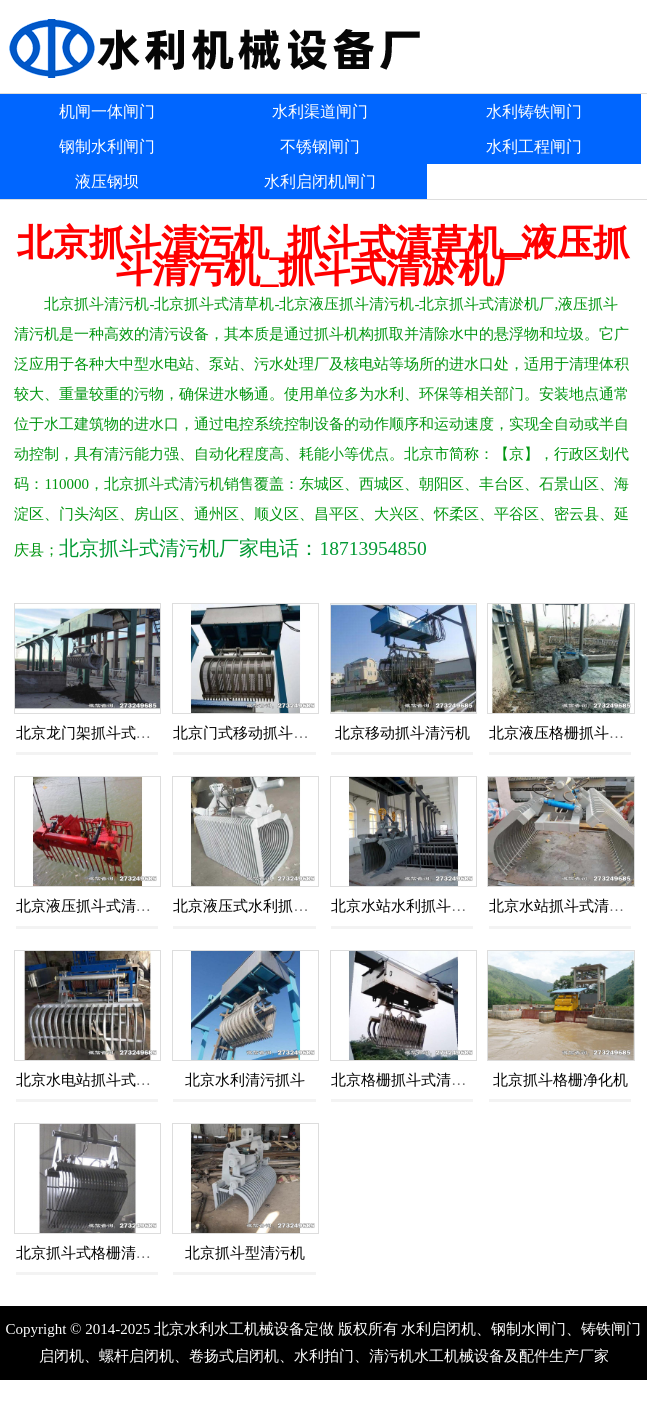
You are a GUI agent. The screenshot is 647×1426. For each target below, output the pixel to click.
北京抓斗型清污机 (245, 1253)
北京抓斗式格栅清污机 (91, 1253)
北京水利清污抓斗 (245, 1080)
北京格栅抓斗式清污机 (406, 1080)
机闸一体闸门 (107, 111)
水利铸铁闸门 (534, 111)
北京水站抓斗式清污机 (564, 906)
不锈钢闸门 (320, 146)
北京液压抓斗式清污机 (91, 906)
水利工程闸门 (534, 146)
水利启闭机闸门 (320, 181)
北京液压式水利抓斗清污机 (263, 906)
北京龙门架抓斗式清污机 (98, 733)
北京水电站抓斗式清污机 (98, 1080)
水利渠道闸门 (320, 111)
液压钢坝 (107, 181)
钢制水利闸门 (107, 146)
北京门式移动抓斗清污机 (255, 733)
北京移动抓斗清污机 (402, 733)
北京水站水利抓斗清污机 (413, 906)
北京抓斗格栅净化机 (560, 1080)
